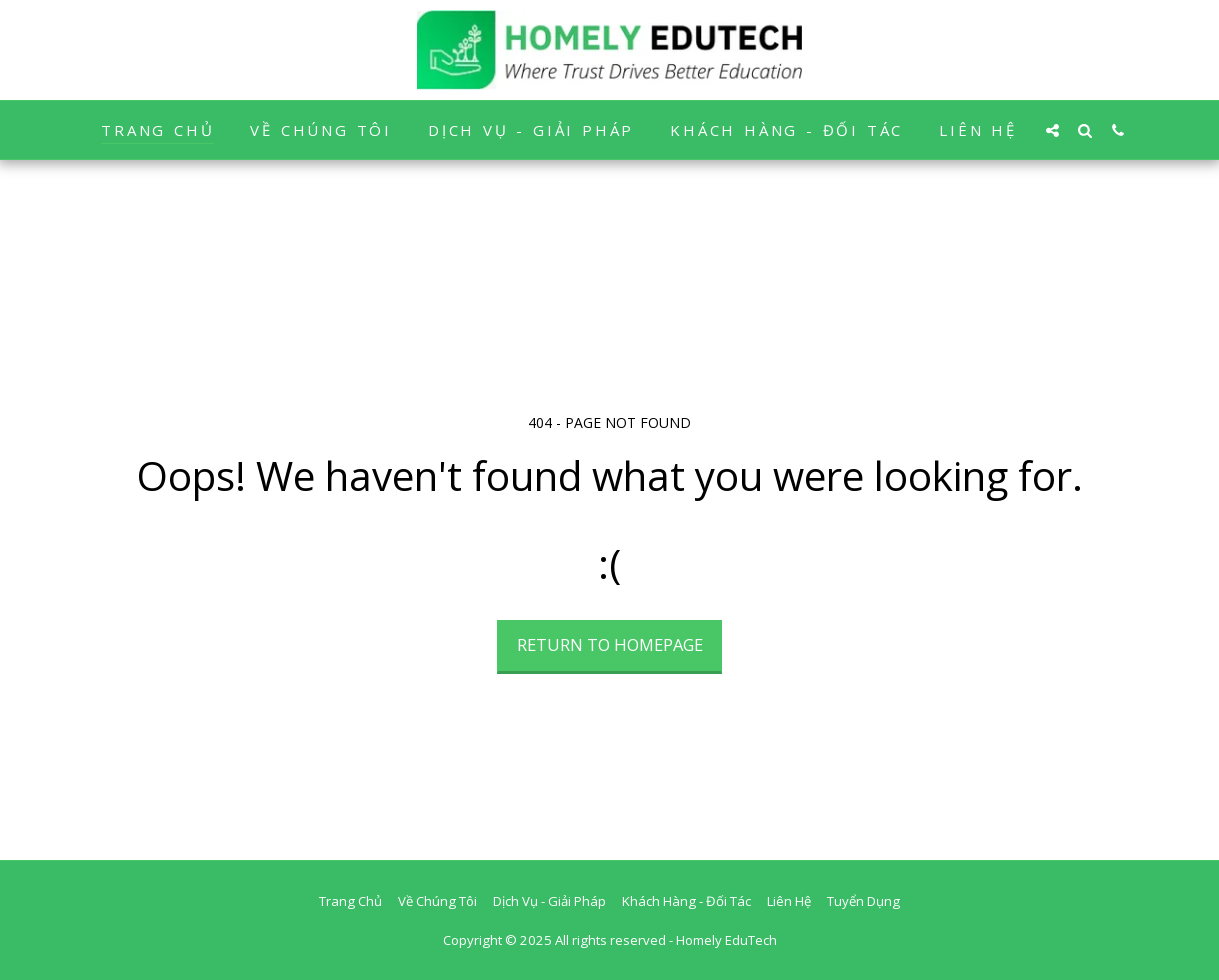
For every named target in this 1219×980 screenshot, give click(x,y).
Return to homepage (610, 644)
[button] (1052, 130)
